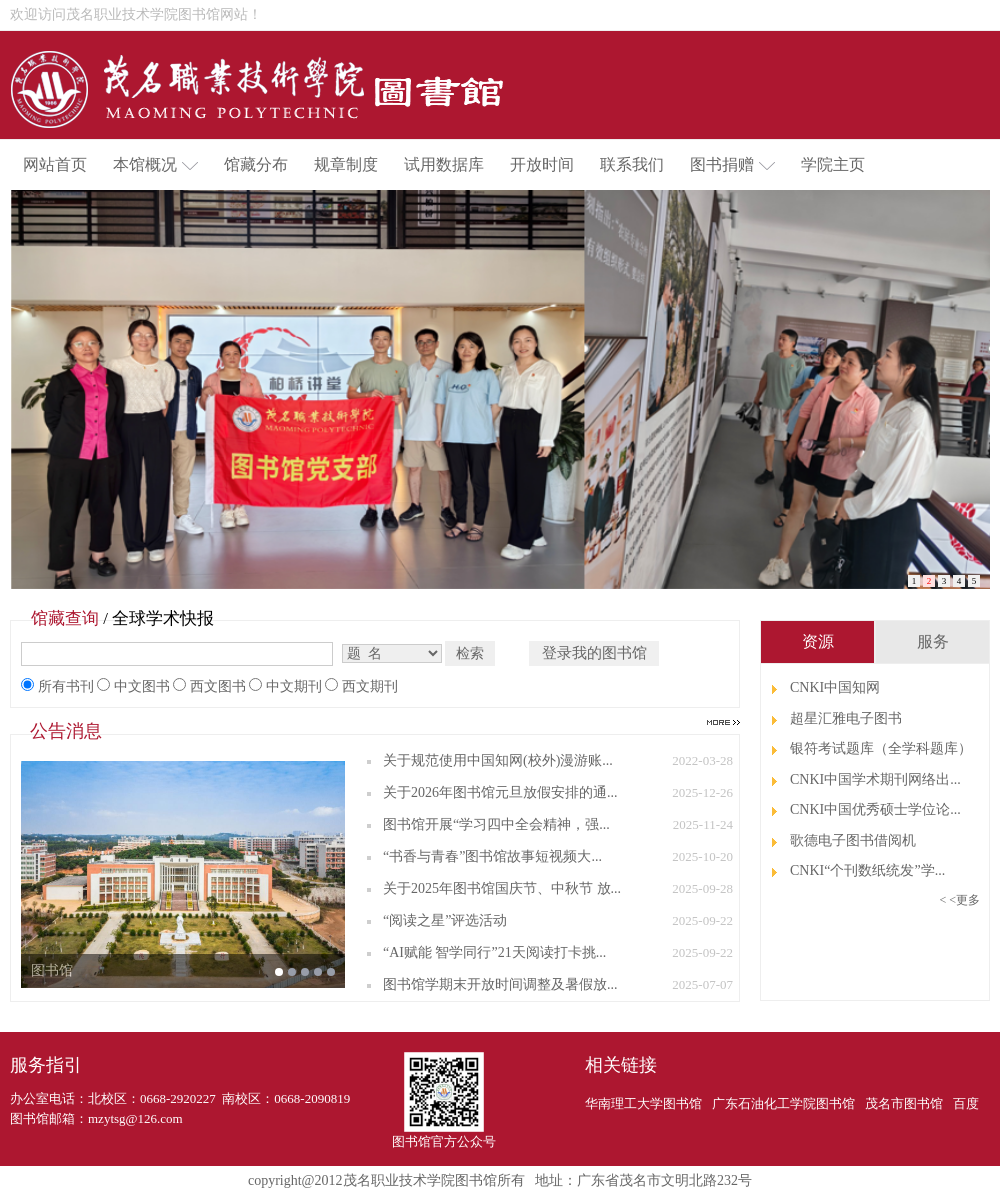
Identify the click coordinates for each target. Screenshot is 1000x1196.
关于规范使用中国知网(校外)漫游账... (498, 760)
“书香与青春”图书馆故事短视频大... (492, 856)
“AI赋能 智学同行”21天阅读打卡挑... (494, 952)
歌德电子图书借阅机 (853, 840)
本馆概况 (155, 164)
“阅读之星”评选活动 (445, 920)
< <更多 (959, 900)
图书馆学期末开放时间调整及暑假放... (500, 984)
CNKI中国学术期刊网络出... (875, 779)
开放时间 (542, 164)
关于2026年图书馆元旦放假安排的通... (500, 792)
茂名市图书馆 (904, 1103)
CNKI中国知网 (835, 687)
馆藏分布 (256, 164)
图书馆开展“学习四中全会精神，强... (496, 824)
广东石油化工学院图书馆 (783, 1103)
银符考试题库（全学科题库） (881, 748)
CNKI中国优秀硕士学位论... (875, 809)
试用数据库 (444, 164)
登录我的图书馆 (594, 653)
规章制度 (346, 164)
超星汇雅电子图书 (846, 718)
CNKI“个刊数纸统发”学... (867, 870)
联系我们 (632, 164)
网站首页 (55, 164)
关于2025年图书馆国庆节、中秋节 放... (502, 888)
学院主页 (833, 164)
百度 (966, 1103)
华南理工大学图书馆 (643, 1103)
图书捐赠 (732, 164)
